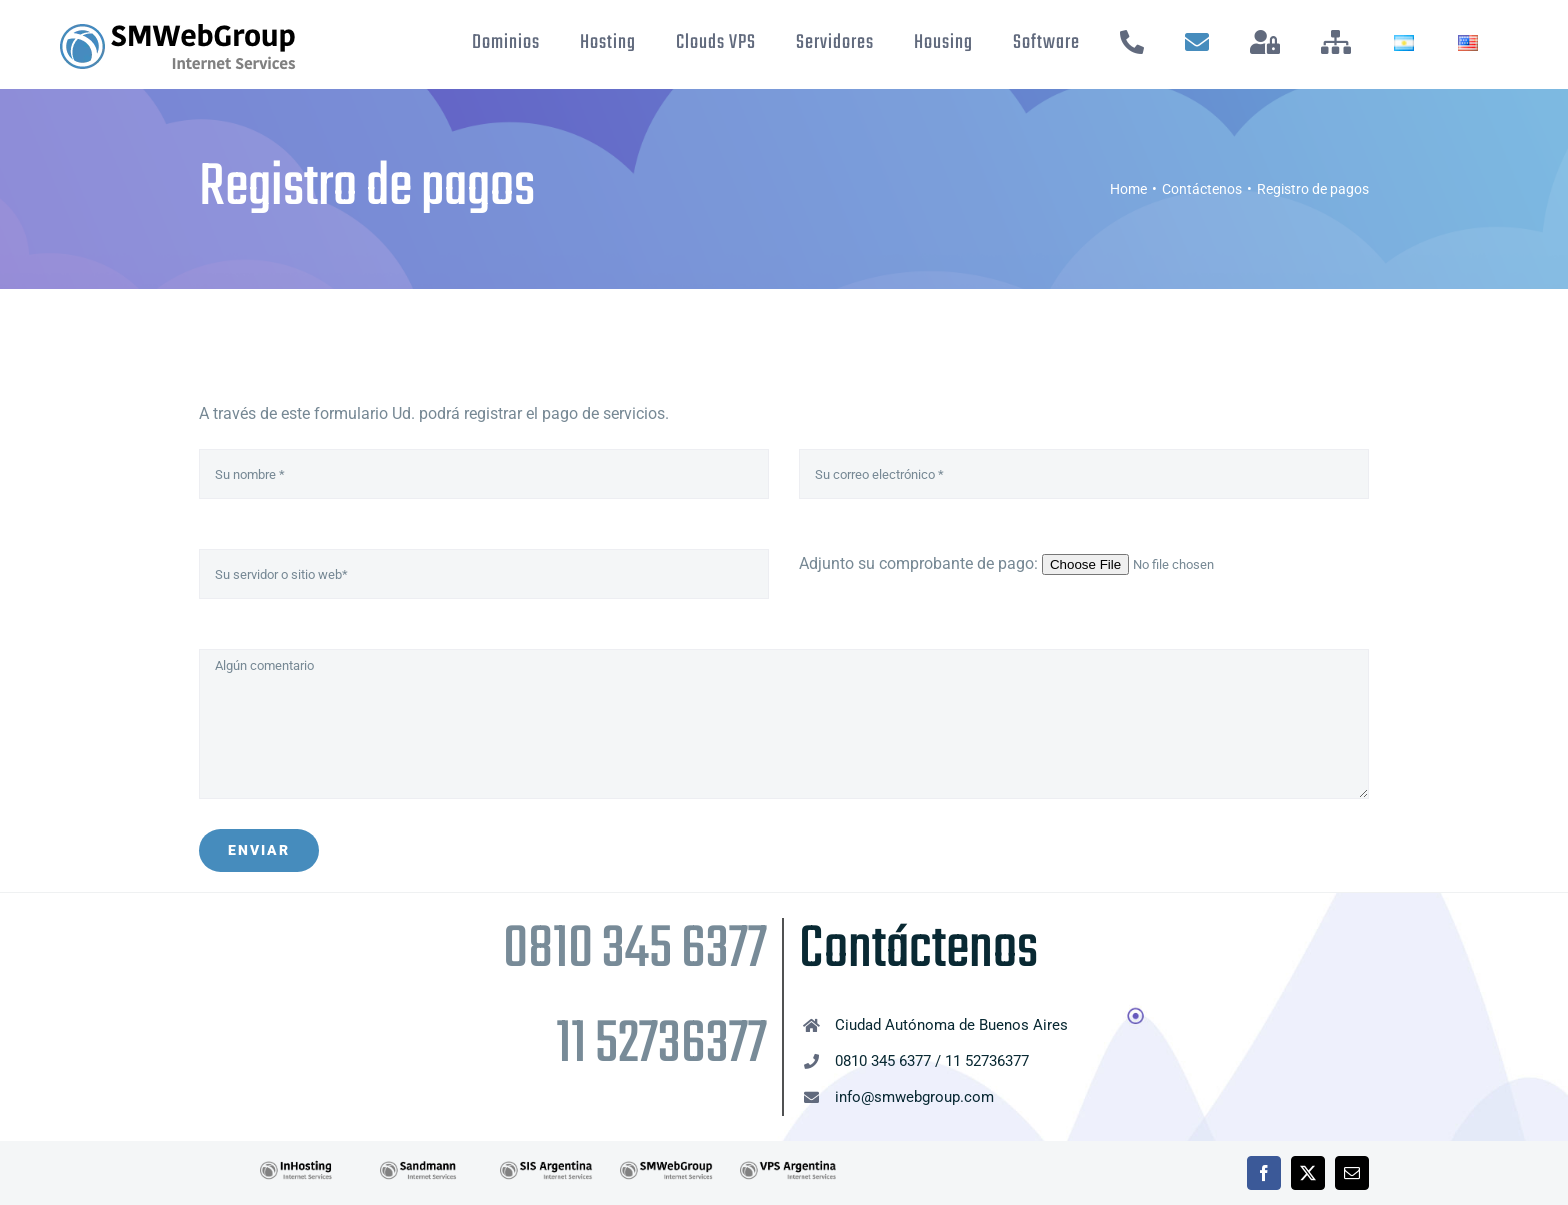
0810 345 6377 (635, 950)
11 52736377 (661, 1045)
